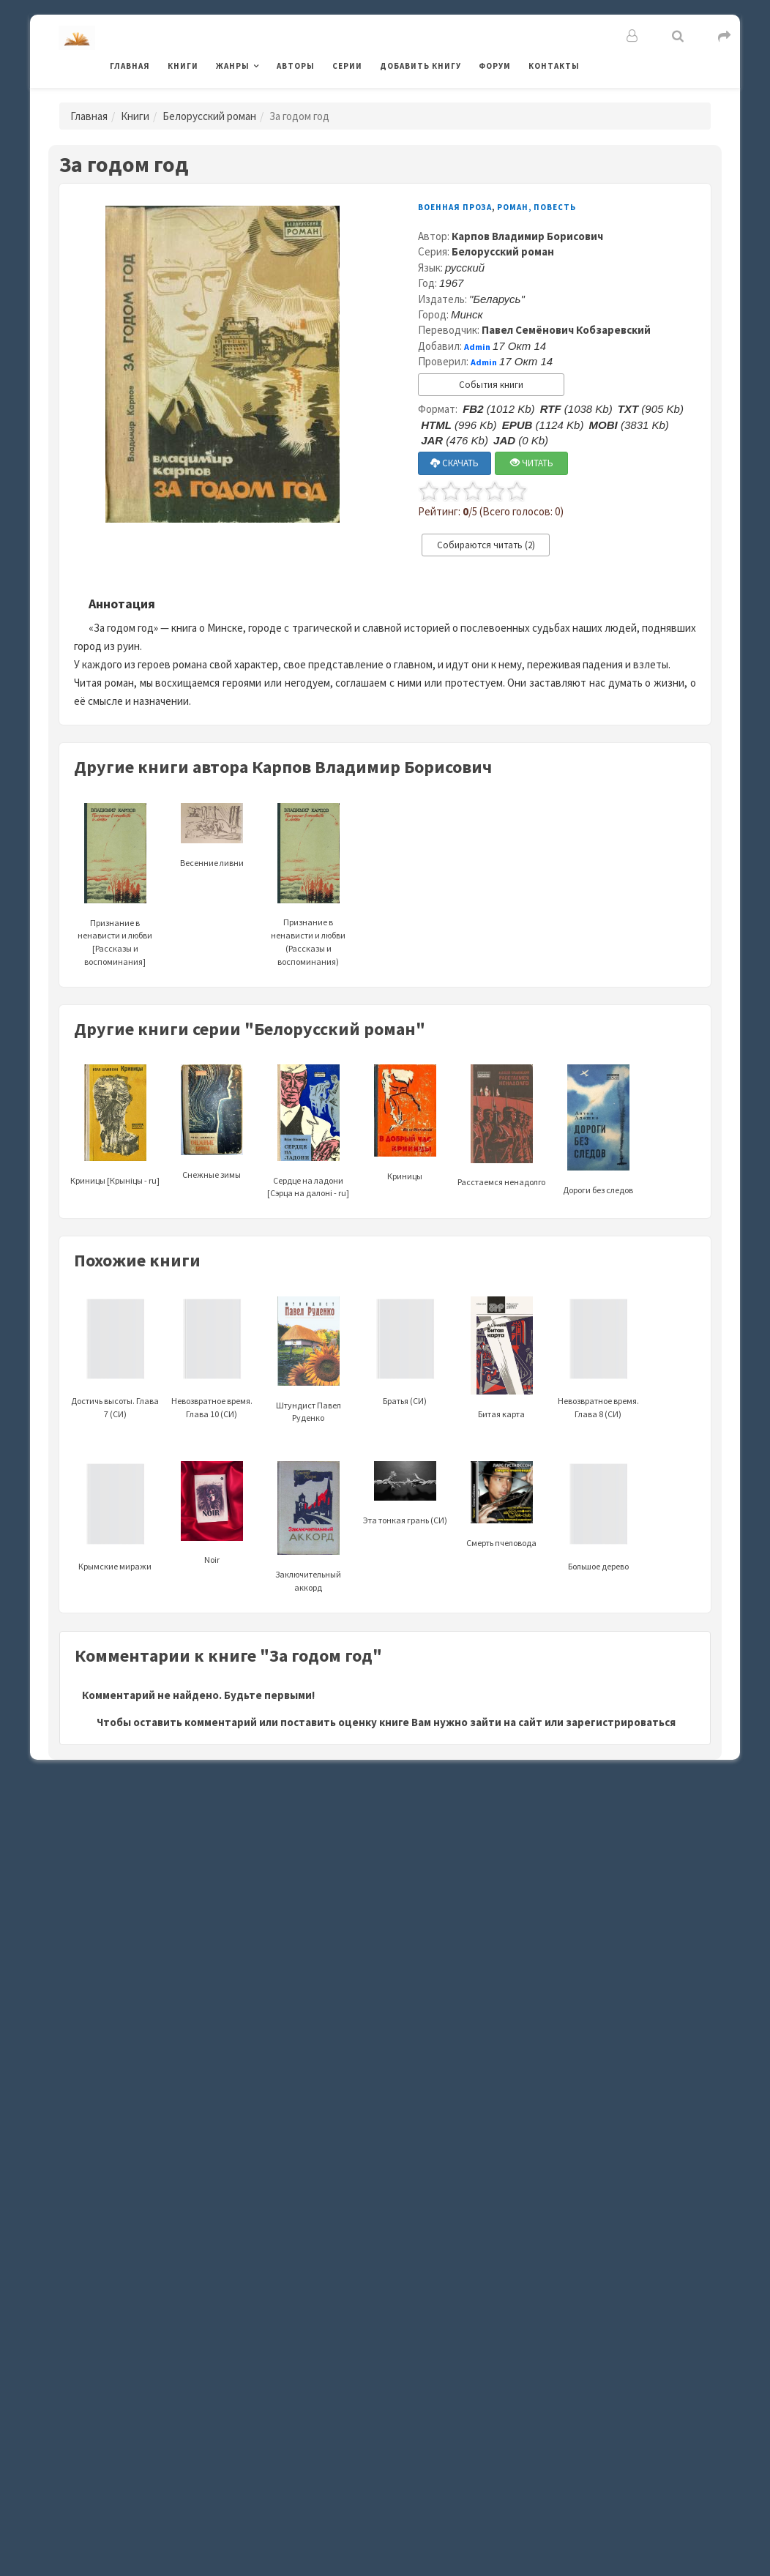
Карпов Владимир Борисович (527, 236)
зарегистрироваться (621, 1722)
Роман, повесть (536, 207)
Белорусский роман (209, 116)
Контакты (554, 66)
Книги (183, 66)
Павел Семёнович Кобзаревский (566, 330)
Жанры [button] (233, 66)
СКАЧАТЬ (454, 463)
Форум (495, 66)
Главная (130, 66)
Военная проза (455, 207)
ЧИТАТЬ (531, 463)
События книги (491, 384)
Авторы (296, 66)
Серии (347, 66)
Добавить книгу (420, 66)
